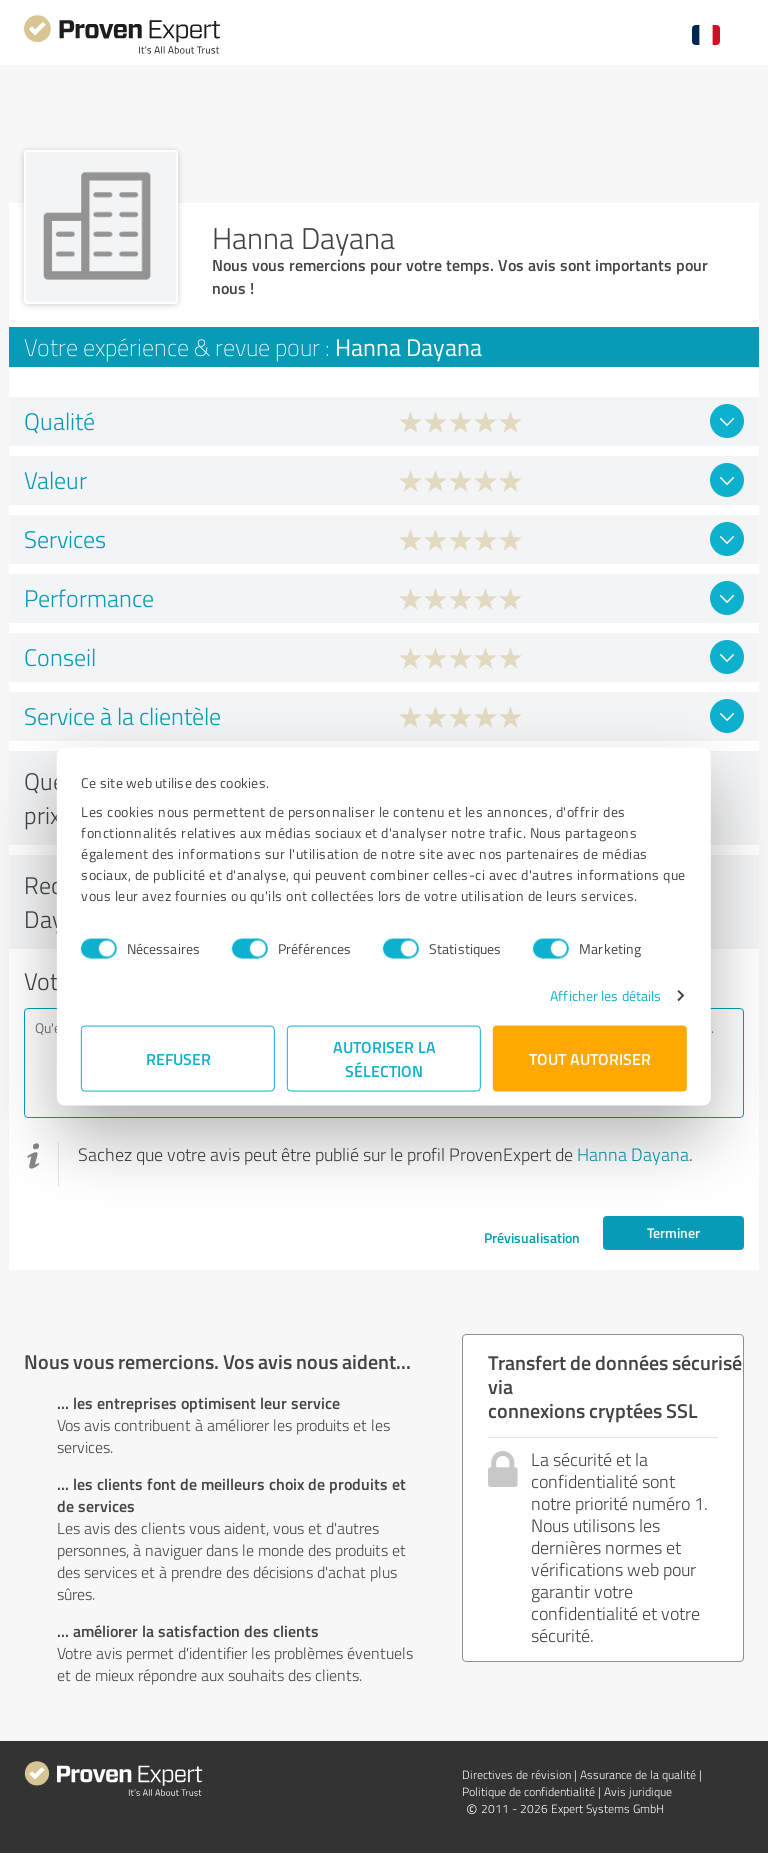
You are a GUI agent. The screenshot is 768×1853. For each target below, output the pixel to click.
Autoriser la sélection (384, 1058)
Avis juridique (638, 1791)
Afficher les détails (605, 995)
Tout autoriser (590, 1058)
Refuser (178, 1058)
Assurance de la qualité (638, 1774)
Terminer (673, 1232)
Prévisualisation (532, 1237)
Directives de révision (516, 1774)
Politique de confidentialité (528, 1791)
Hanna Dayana (633, 1154)
